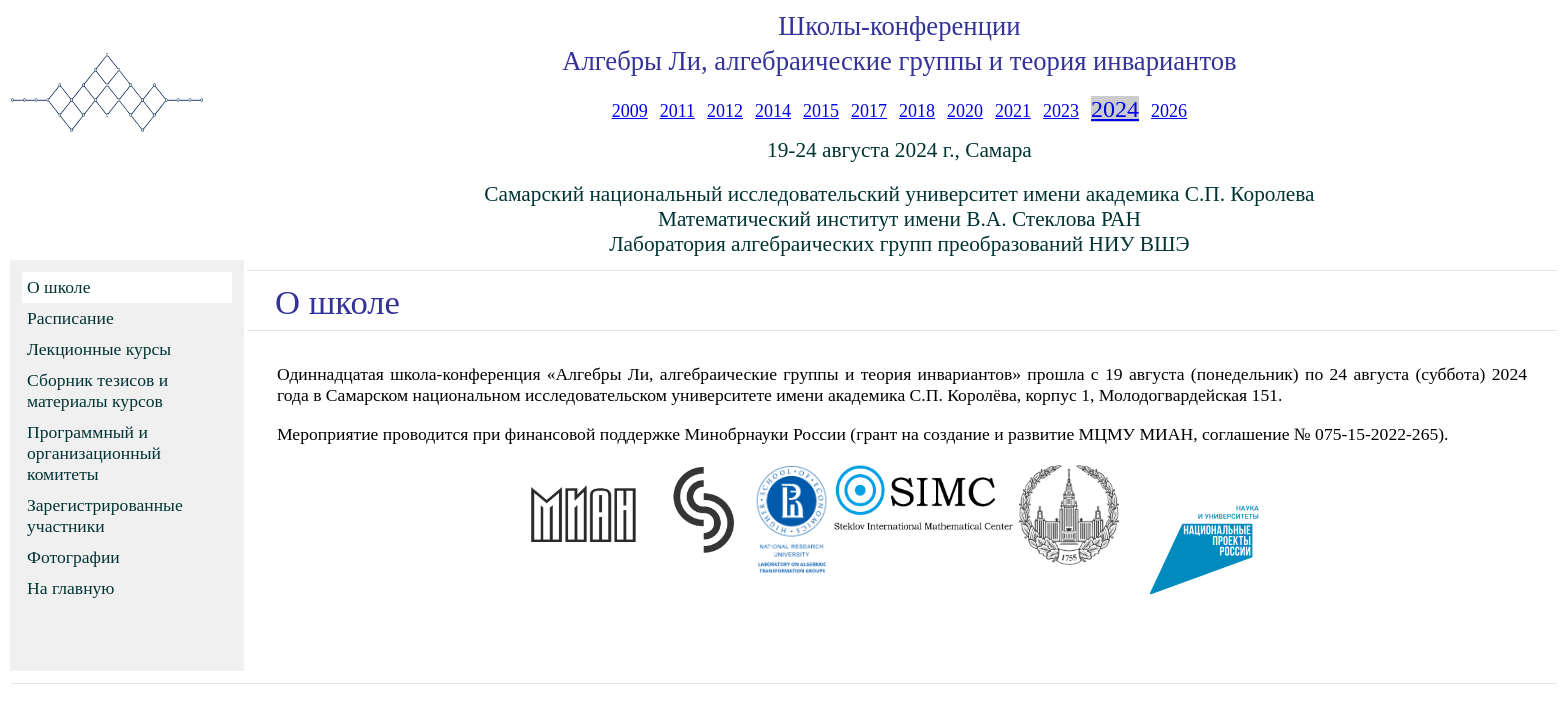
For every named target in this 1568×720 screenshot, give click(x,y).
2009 (630, 111)
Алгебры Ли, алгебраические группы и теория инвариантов (899, 61)
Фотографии (73, 557)
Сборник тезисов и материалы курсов (97, 390)
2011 (677, 111)
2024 (1115, 109)
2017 (869, 111)
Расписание (70, 318)
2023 (1061, 111)
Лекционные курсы (99, 349)
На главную (71, 588)
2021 (1013, 111)
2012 (725, 111)
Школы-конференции (899, 26)
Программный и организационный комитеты (94, 453)
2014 (773, 111)
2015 (821, 111)
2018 (917, 111)
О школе (58, 287)
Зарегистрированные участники (105, 515)
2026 (1169, 111)
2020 (965, 111)
